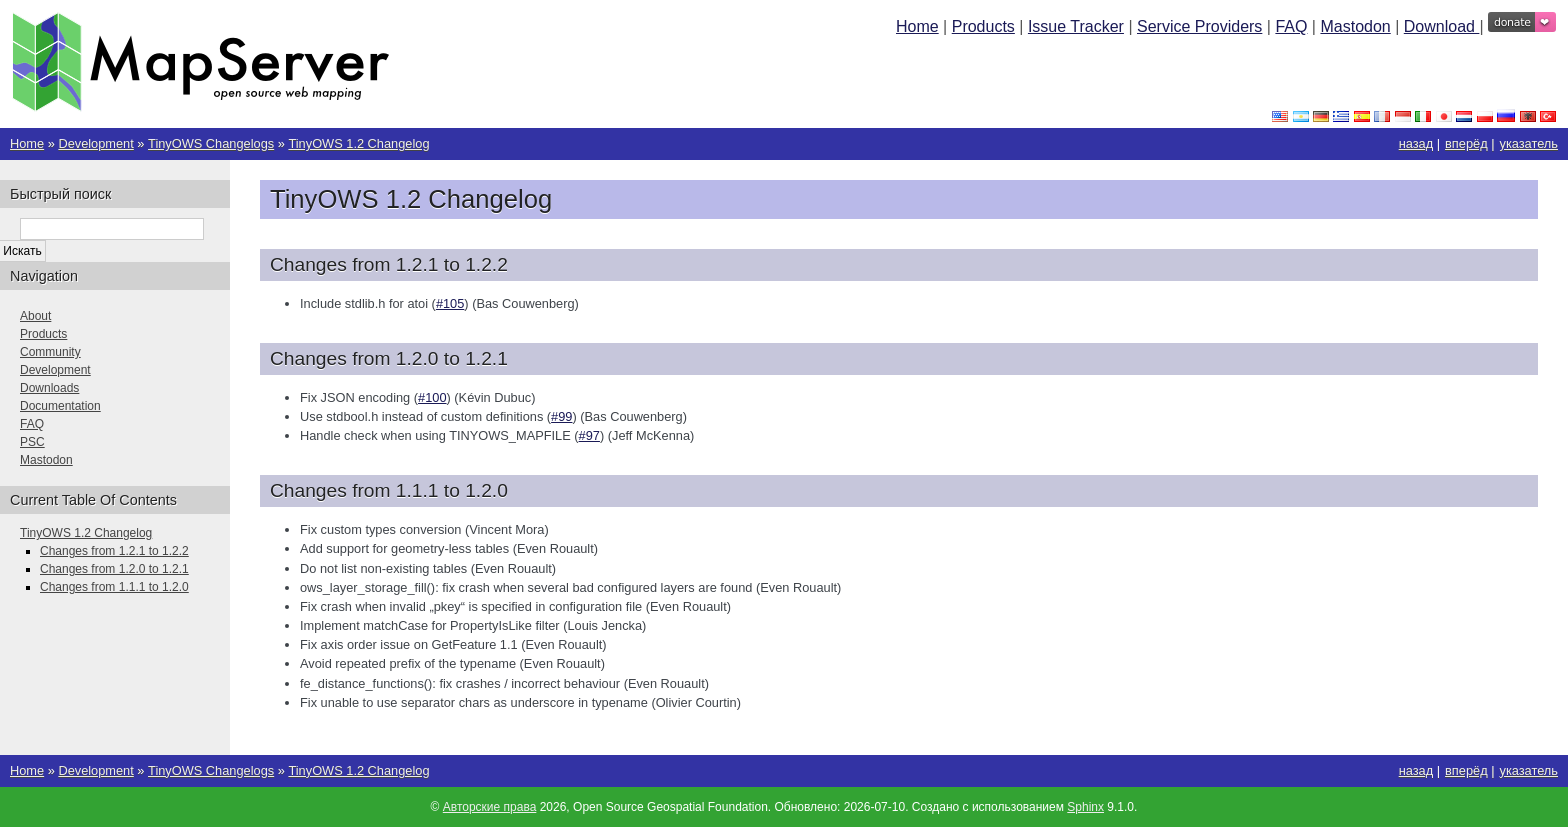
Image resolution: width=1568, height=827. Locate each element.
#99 (561, 416)
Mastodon (1355, 26)
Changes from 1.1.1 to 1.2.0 (114, 587)
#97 (589, 435)
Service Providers (1199, 26)
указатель (1529, 143)
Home (917, 26)
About (35, 316)
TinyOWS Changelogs (211, 143)
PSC (32, 442)
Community (50, 352)
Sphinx (1085, 807)
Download (1442, 26)
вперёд (1466, 143)
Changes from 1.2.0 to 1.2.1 (114, 569)
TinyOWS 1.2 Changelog (358, 143)
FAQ (1291, 26)
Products (983, 26)
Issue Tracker (1076, 26)
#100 (432, 397)
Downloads (49, 388)
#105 (450, 303)
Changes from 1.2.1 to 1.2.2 (114, 551)
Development (95, 143)
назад (1416, 143)
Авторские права (490, 807)
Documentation (60, 406)
